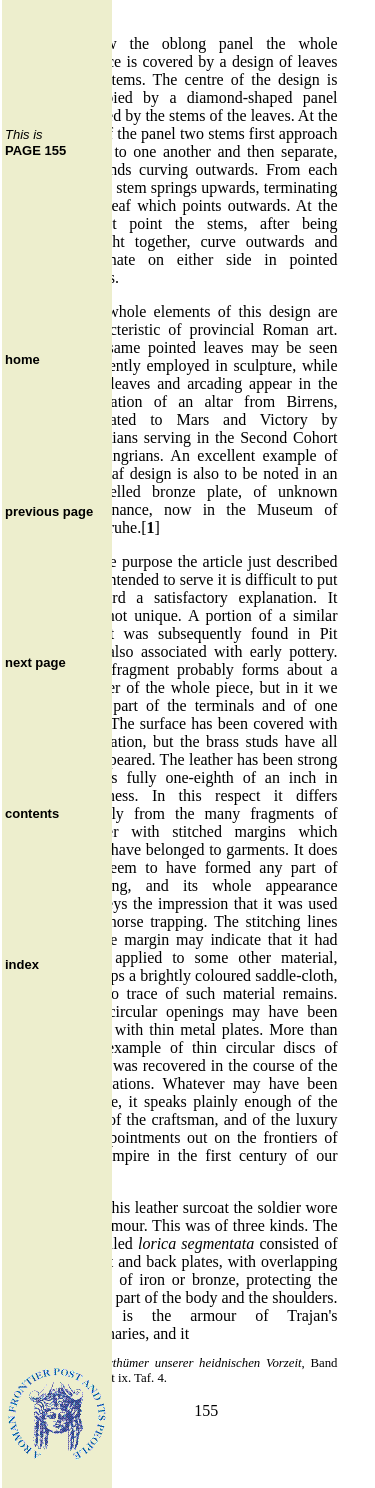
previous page (49, 511)
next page (35, 662)
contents (32, 813)
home (22, 359)
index (22, 964)
